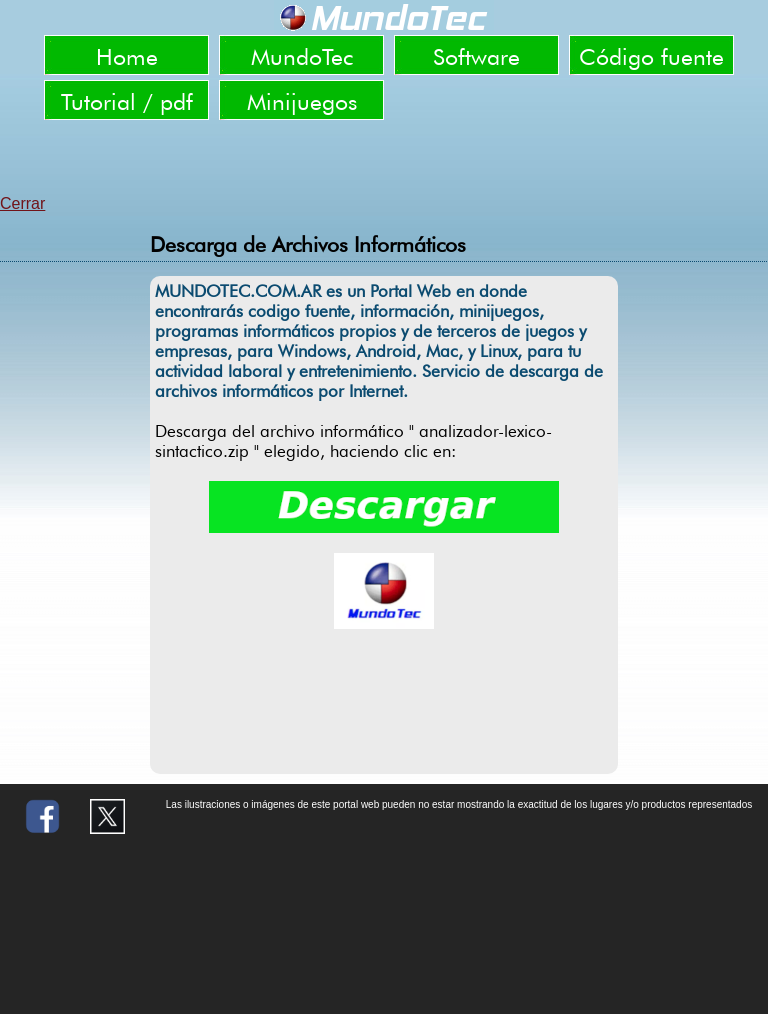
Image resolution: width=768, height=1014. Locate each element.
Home (127, 56)
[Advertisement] (384, 160)
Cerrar (22, 203)
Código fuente (651, 56)
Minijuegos (302, 101)
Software (476, 56)
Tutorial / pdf (127, 101)
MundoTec (302, 56)
